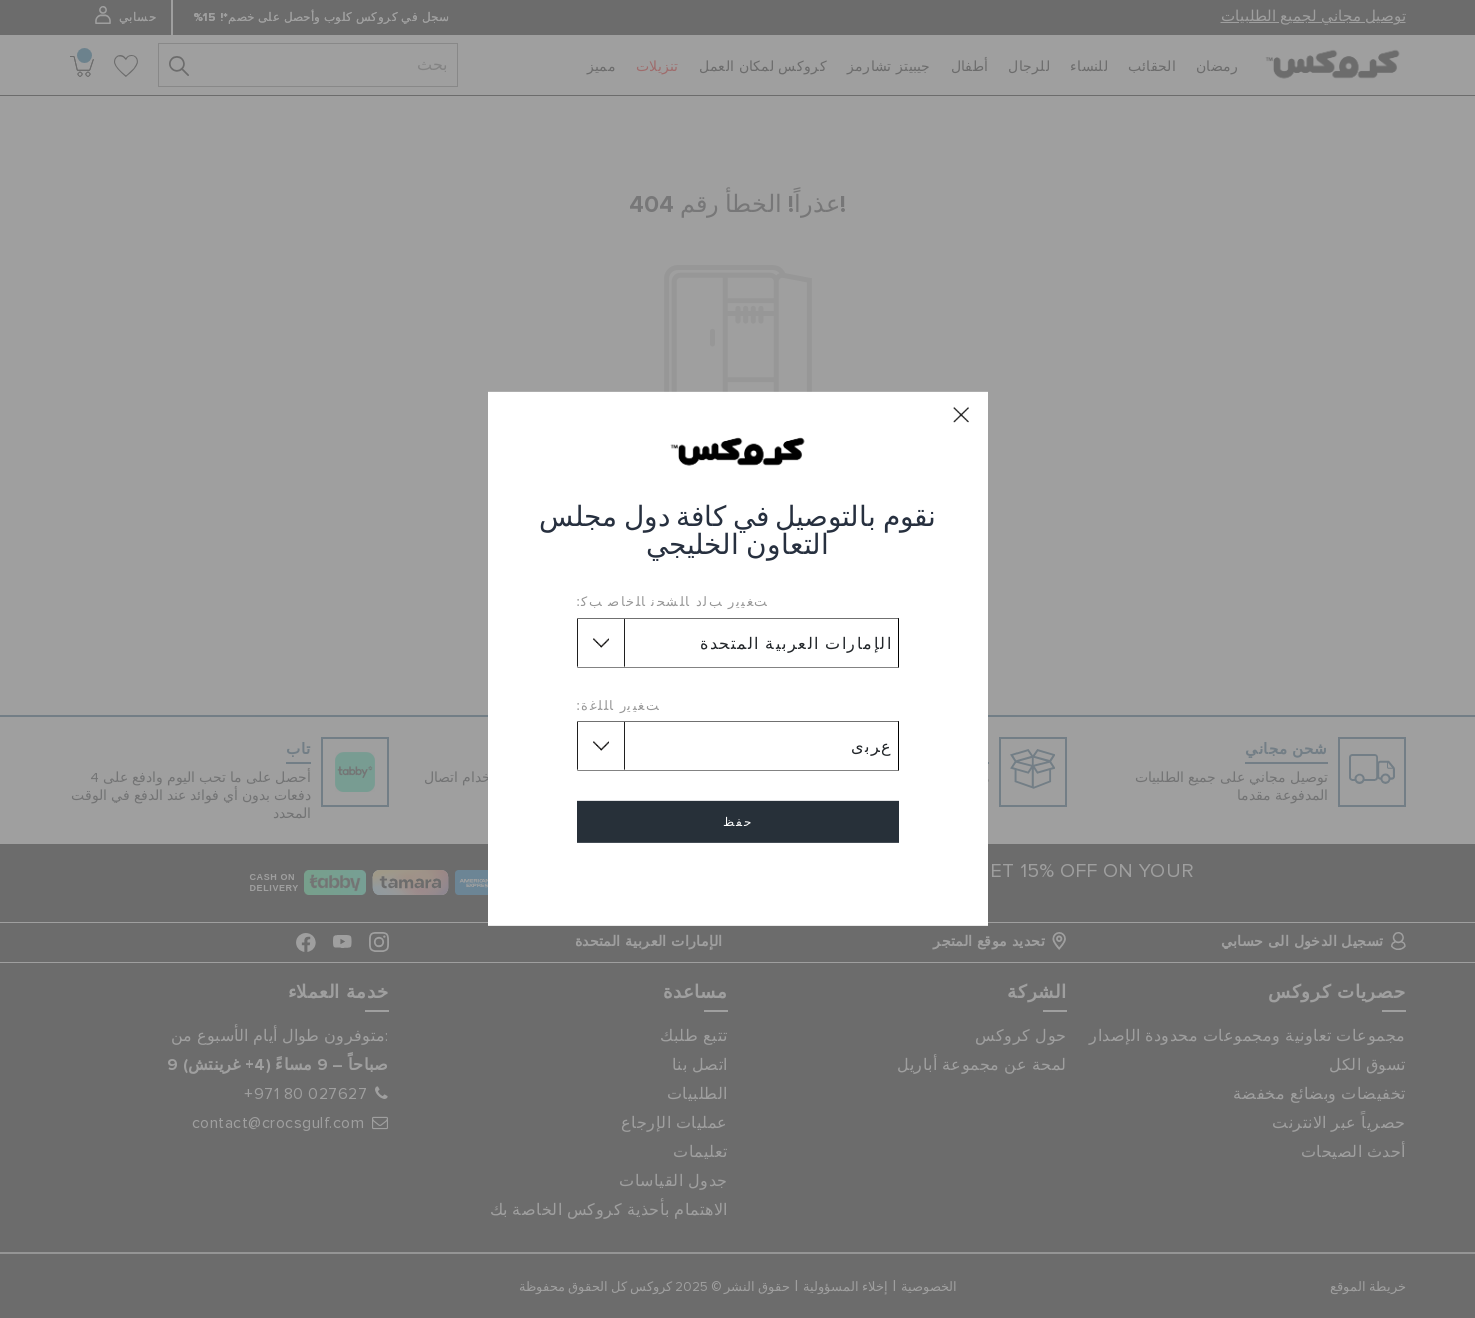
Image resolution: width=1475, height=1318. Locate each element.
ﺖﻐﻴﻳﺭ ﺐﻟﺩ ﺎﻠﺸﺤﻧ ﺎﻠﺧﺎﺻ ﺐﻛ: (673, 601)
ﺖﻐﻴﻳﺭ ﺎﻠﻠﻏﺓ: (619, 705)
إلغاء (738, 879)
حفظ (738, 822)
